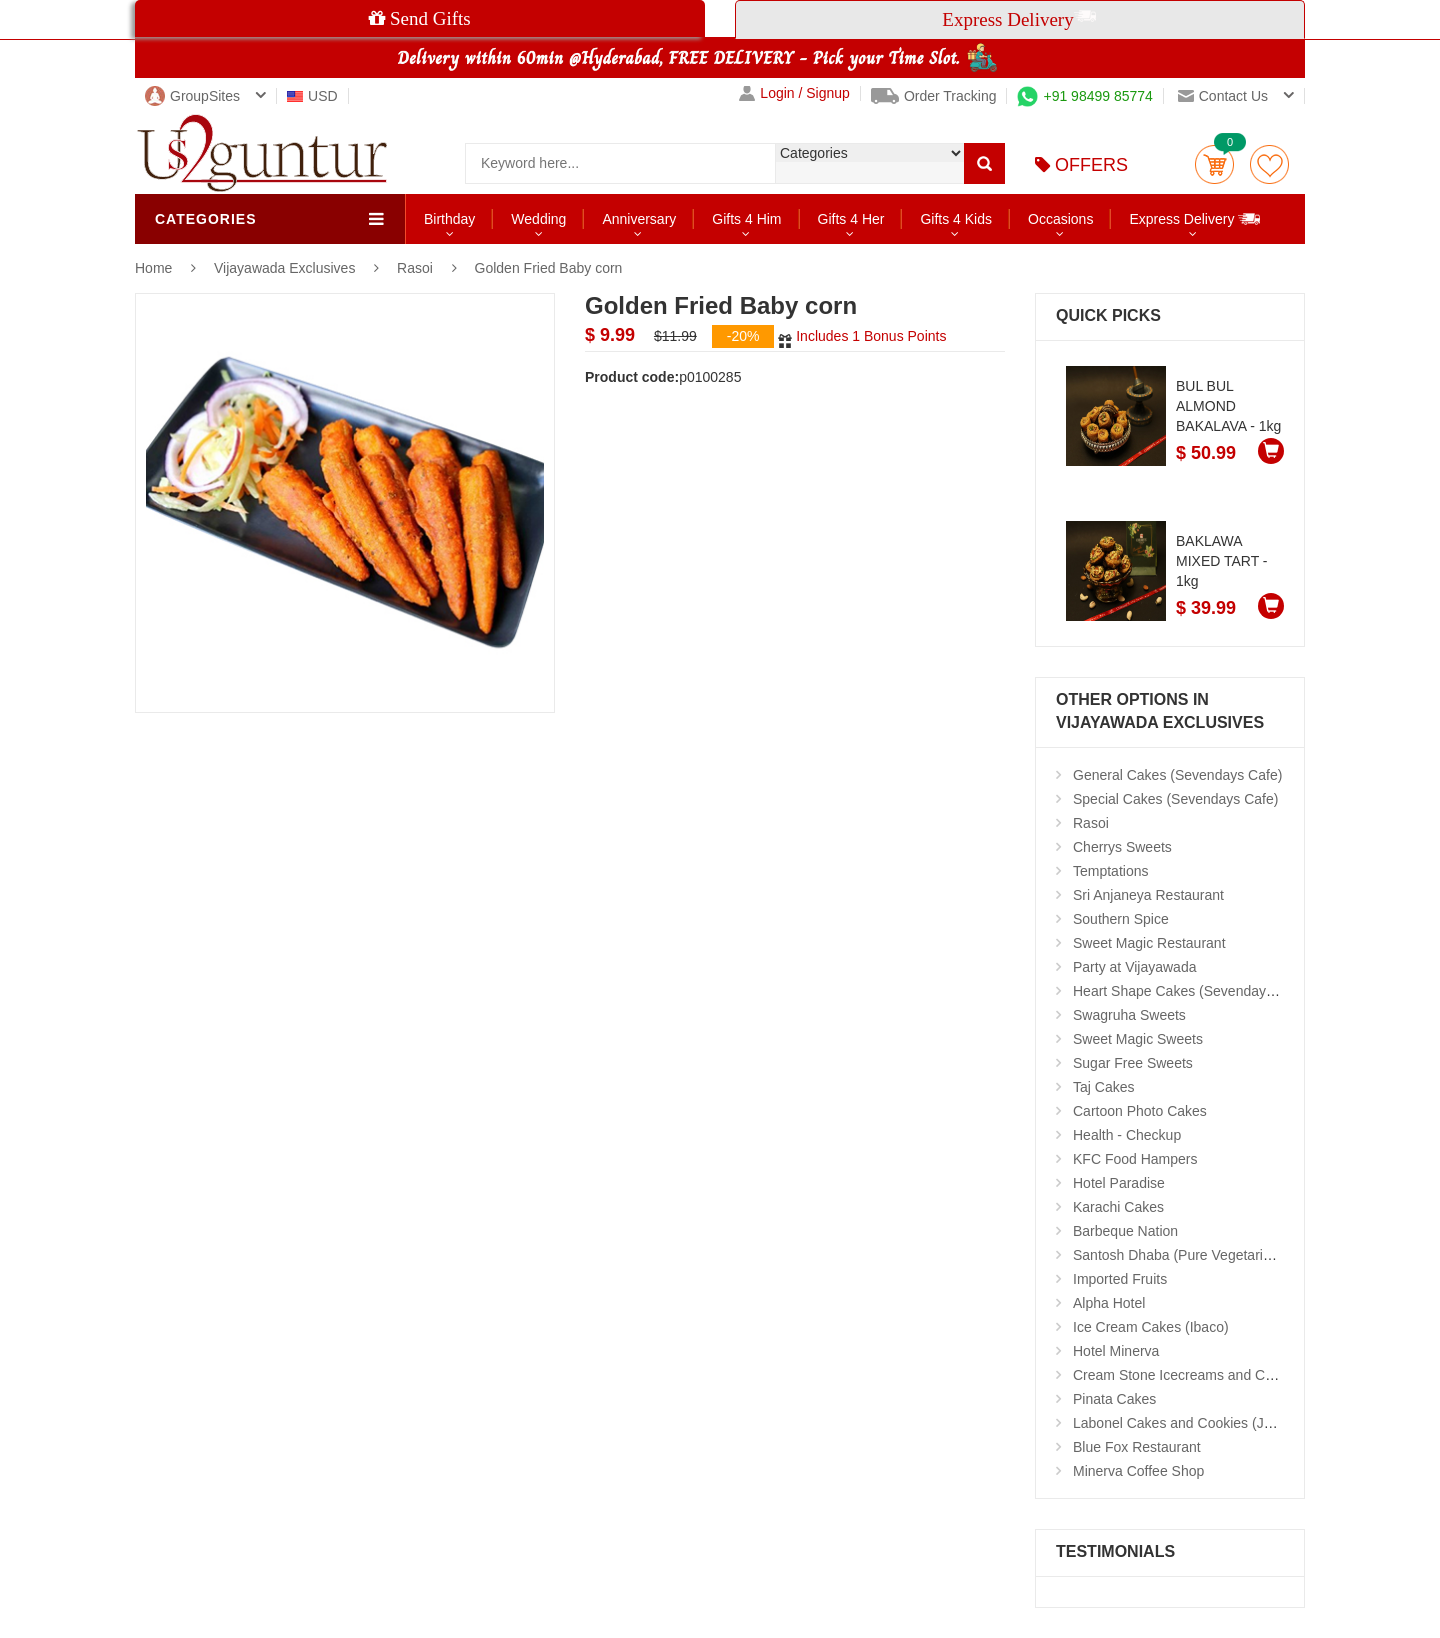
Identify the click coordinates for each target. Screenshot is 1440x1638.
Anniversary (639, 219)
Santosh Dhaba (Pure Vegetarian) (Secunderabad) (1230, 1255)
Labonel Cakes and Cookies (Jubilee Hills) (1204, 1423)
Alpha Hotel (1109, 1303)
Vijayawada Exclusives (286, 268)
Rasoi (415, 268)
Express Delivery (1195, 218)
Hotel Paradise (1119, 1183)
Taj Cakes (1103, 1087)
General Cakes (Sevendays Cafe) (1177, 775)
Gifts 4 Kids (956, 219)
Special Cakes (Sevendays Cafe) (1175, 799)
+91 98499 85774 (1084, 96)
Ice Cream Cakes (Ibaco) (1151, 1327)
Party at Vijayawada (1134, 967)
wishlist (1269, 164)
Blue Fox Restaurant (1137, 1447)
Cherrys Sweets (1122, 847)
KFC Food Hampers (1135, 1159)
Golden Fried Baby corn (549, 268)
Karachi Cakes (1118, 1207)
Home (153, 268)
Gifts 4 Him (746, 219)
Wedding (538, 219)
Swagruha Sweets (1129, 1015)
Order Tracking (934, 96)
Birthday (449, 219)
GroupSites (192, 96)
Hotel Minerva (1116, 1351)
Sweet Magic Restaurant (1149, 943)
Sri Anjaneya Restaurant (1148, 895)
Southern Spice (1121, 919)
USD (312, 96)
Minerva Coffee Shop (1138, 1471)
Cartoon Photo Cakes (1140, 1111)
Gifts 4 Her (851, 219)
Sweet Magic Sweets (1138, 1039)
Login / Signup (794, 93)
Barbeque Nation (1125, 1231)
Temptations (1110, 871)
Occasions (1060, 219)
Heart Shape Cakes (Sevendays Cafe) (1192, 991)
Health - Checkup (1127, 1135)
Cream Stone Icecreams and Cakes (1184, 1375)
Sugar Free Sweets (1133, 1063)
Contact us (1223, 96)
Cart (1214, 164)
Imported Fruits (1120, 1279)
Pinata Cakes (1114, 1399)
